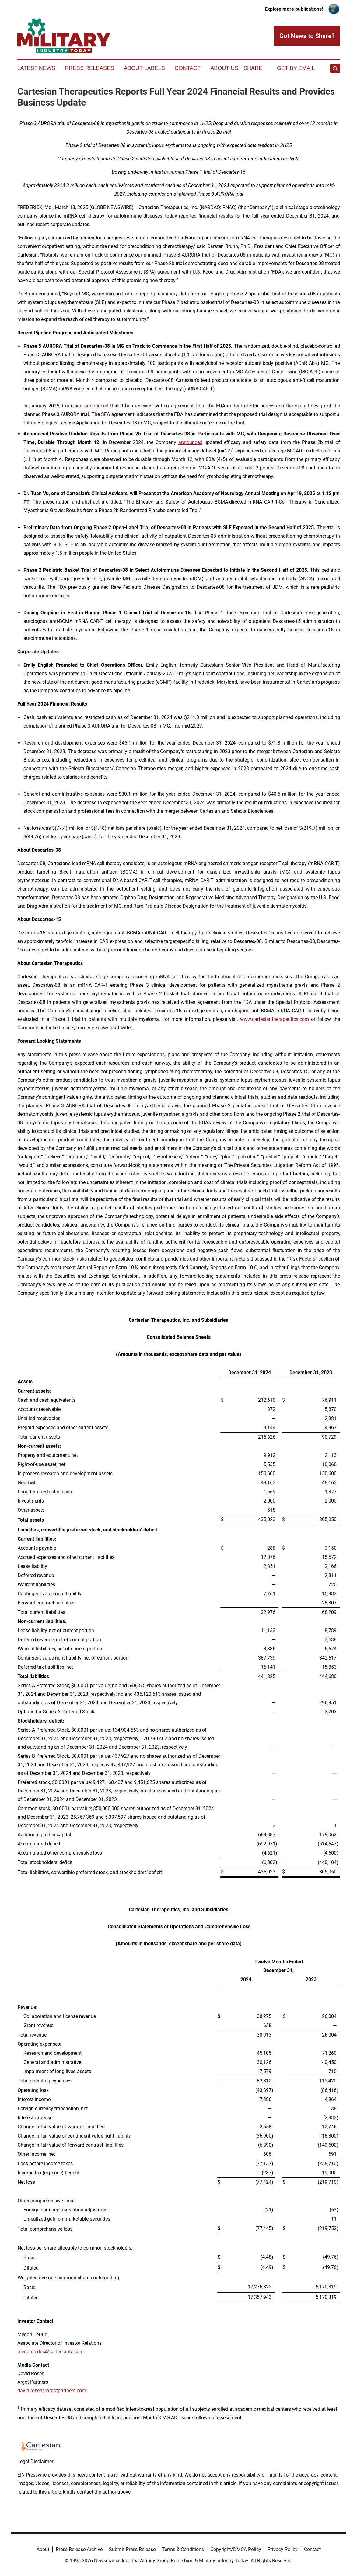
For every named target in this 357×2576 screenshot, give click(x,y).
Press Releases (89, 68)
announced (190, 442)
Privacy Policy (283, 2549)
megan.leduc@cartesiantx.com (50, 2351)
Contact (188, 68)
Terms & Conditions (183, 2549)
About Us (224, 68)
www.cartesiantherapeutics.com (274, 1019)
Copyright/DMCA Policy (235, 2549)
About (43, 2549)
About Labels (144, 68)
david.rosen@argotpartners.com (51, 2390)
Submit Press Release (132, 2549)
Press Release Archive (79, 2549)
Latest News (36, 68)
